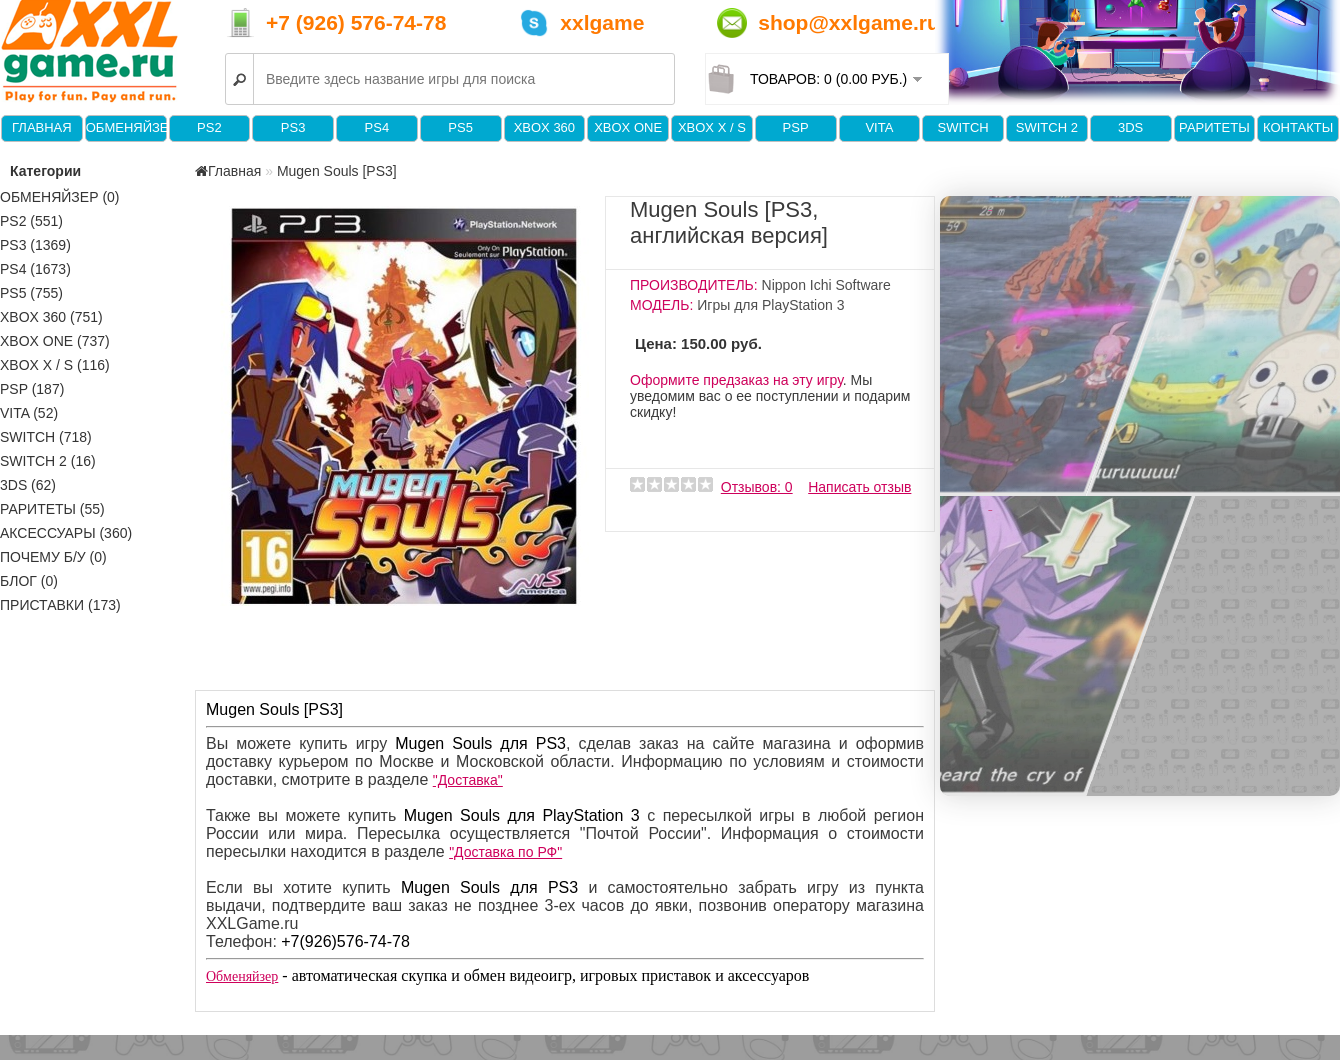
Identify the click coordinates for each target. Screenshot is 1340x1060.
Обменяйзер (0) (60, 197)
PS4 (377, 127)
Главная (42, 127)
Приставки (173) (60, 605)
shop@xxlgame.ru (849, 22)
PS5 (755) (31, 293)
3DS (1130, 127)
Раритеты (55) (52, 509)
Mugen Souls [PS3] (337, 171)
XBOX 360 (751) (51, 317)
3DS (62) (28, 485)
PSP (796, 127)
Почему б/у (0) (53, 557)
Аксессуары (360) (66, 533)
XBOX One (628, 127)
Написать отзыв (859, 487)
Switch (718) (46, 437)
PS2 (209, 127)
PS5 (460, 127)
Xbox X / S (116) (55, 365)
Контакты (1298, 127)
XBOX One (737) (55, 341)
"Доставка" (468, 780)
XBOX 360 (544, 127)
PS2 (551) (31, 221)
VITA (879, 127)
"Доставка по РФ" (505, 852)
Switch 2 (1047, 127)
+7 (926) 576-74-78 (356, 22)
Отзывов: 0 (757, 487)
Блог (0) (29, 581)
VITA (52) (29, 413)
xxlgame (602, 22)
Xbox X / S (712, 127)
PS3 (293, 127)
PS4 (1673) (35, 269)
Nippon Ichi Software (826, 285)
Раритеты (1214, 127)
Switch (962, 127)
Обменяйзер (126, 127)
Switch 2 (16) (48, 461)
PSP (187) (32, 389)
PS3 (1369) (35, 245)
